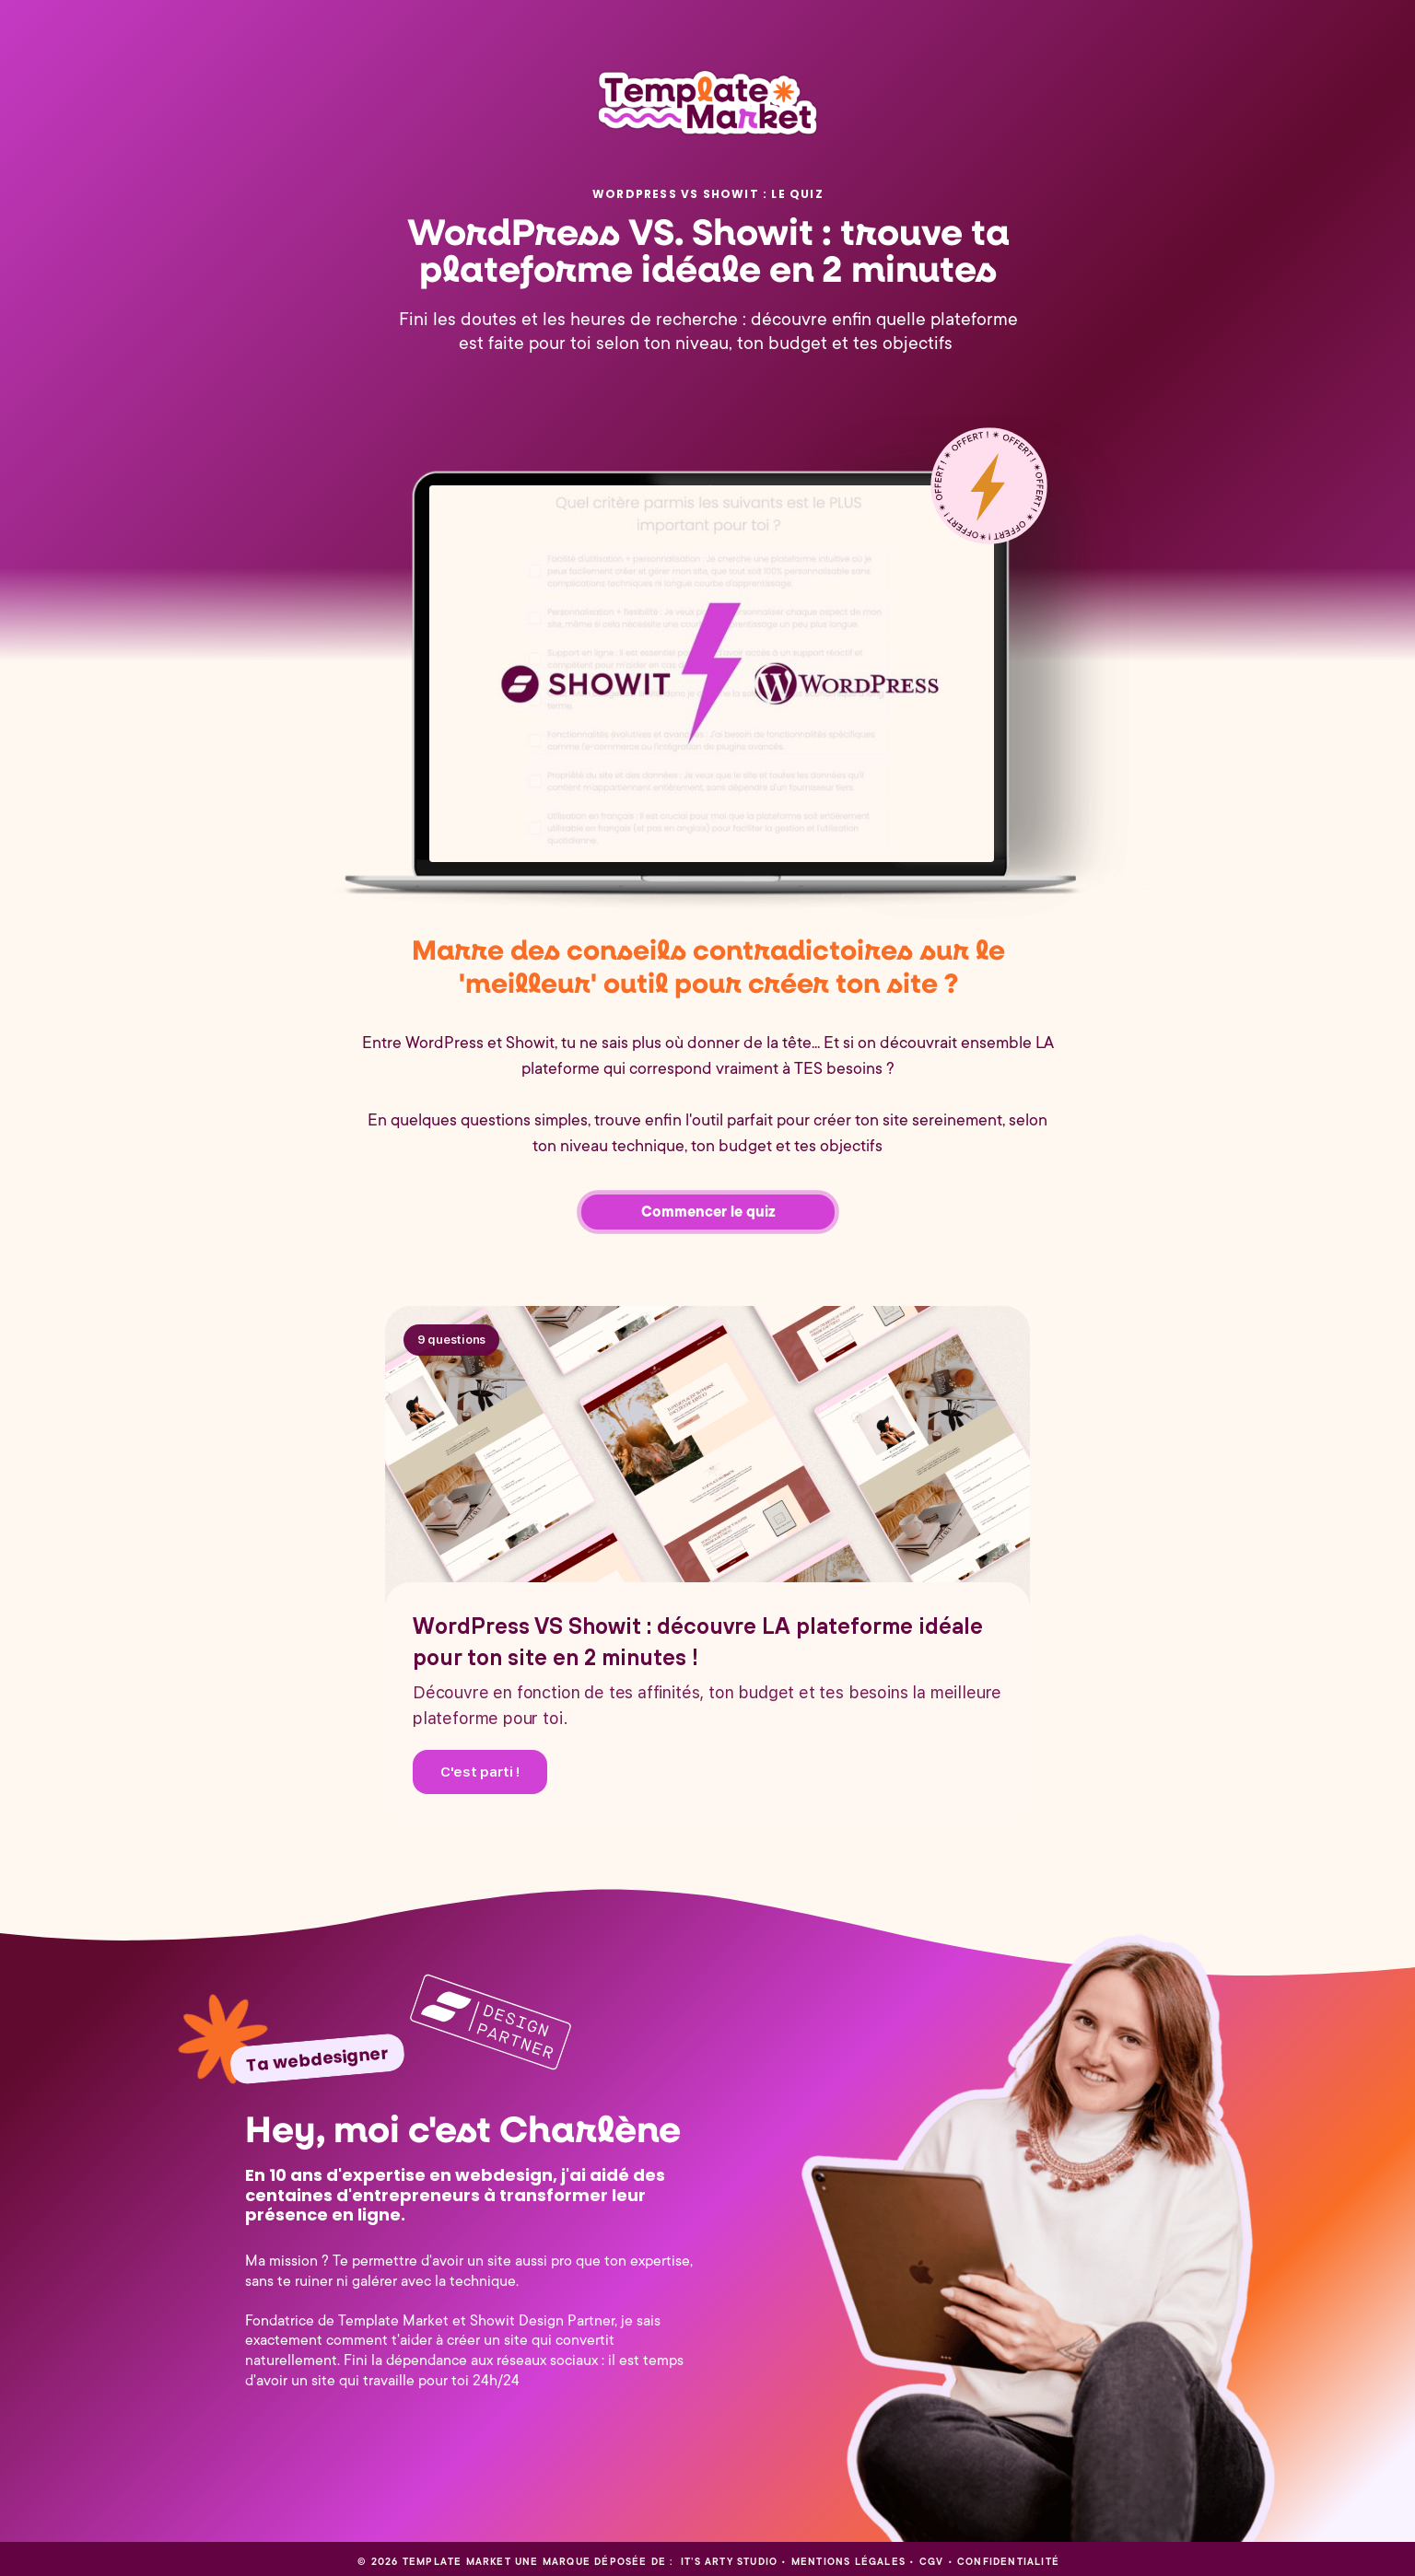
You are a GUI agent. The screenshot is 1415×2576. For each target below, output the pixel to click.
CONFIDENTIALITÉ (1008, 2562)
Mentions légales (848, 2562)
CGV (931, 2562)
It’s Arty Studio (727, 2562)
